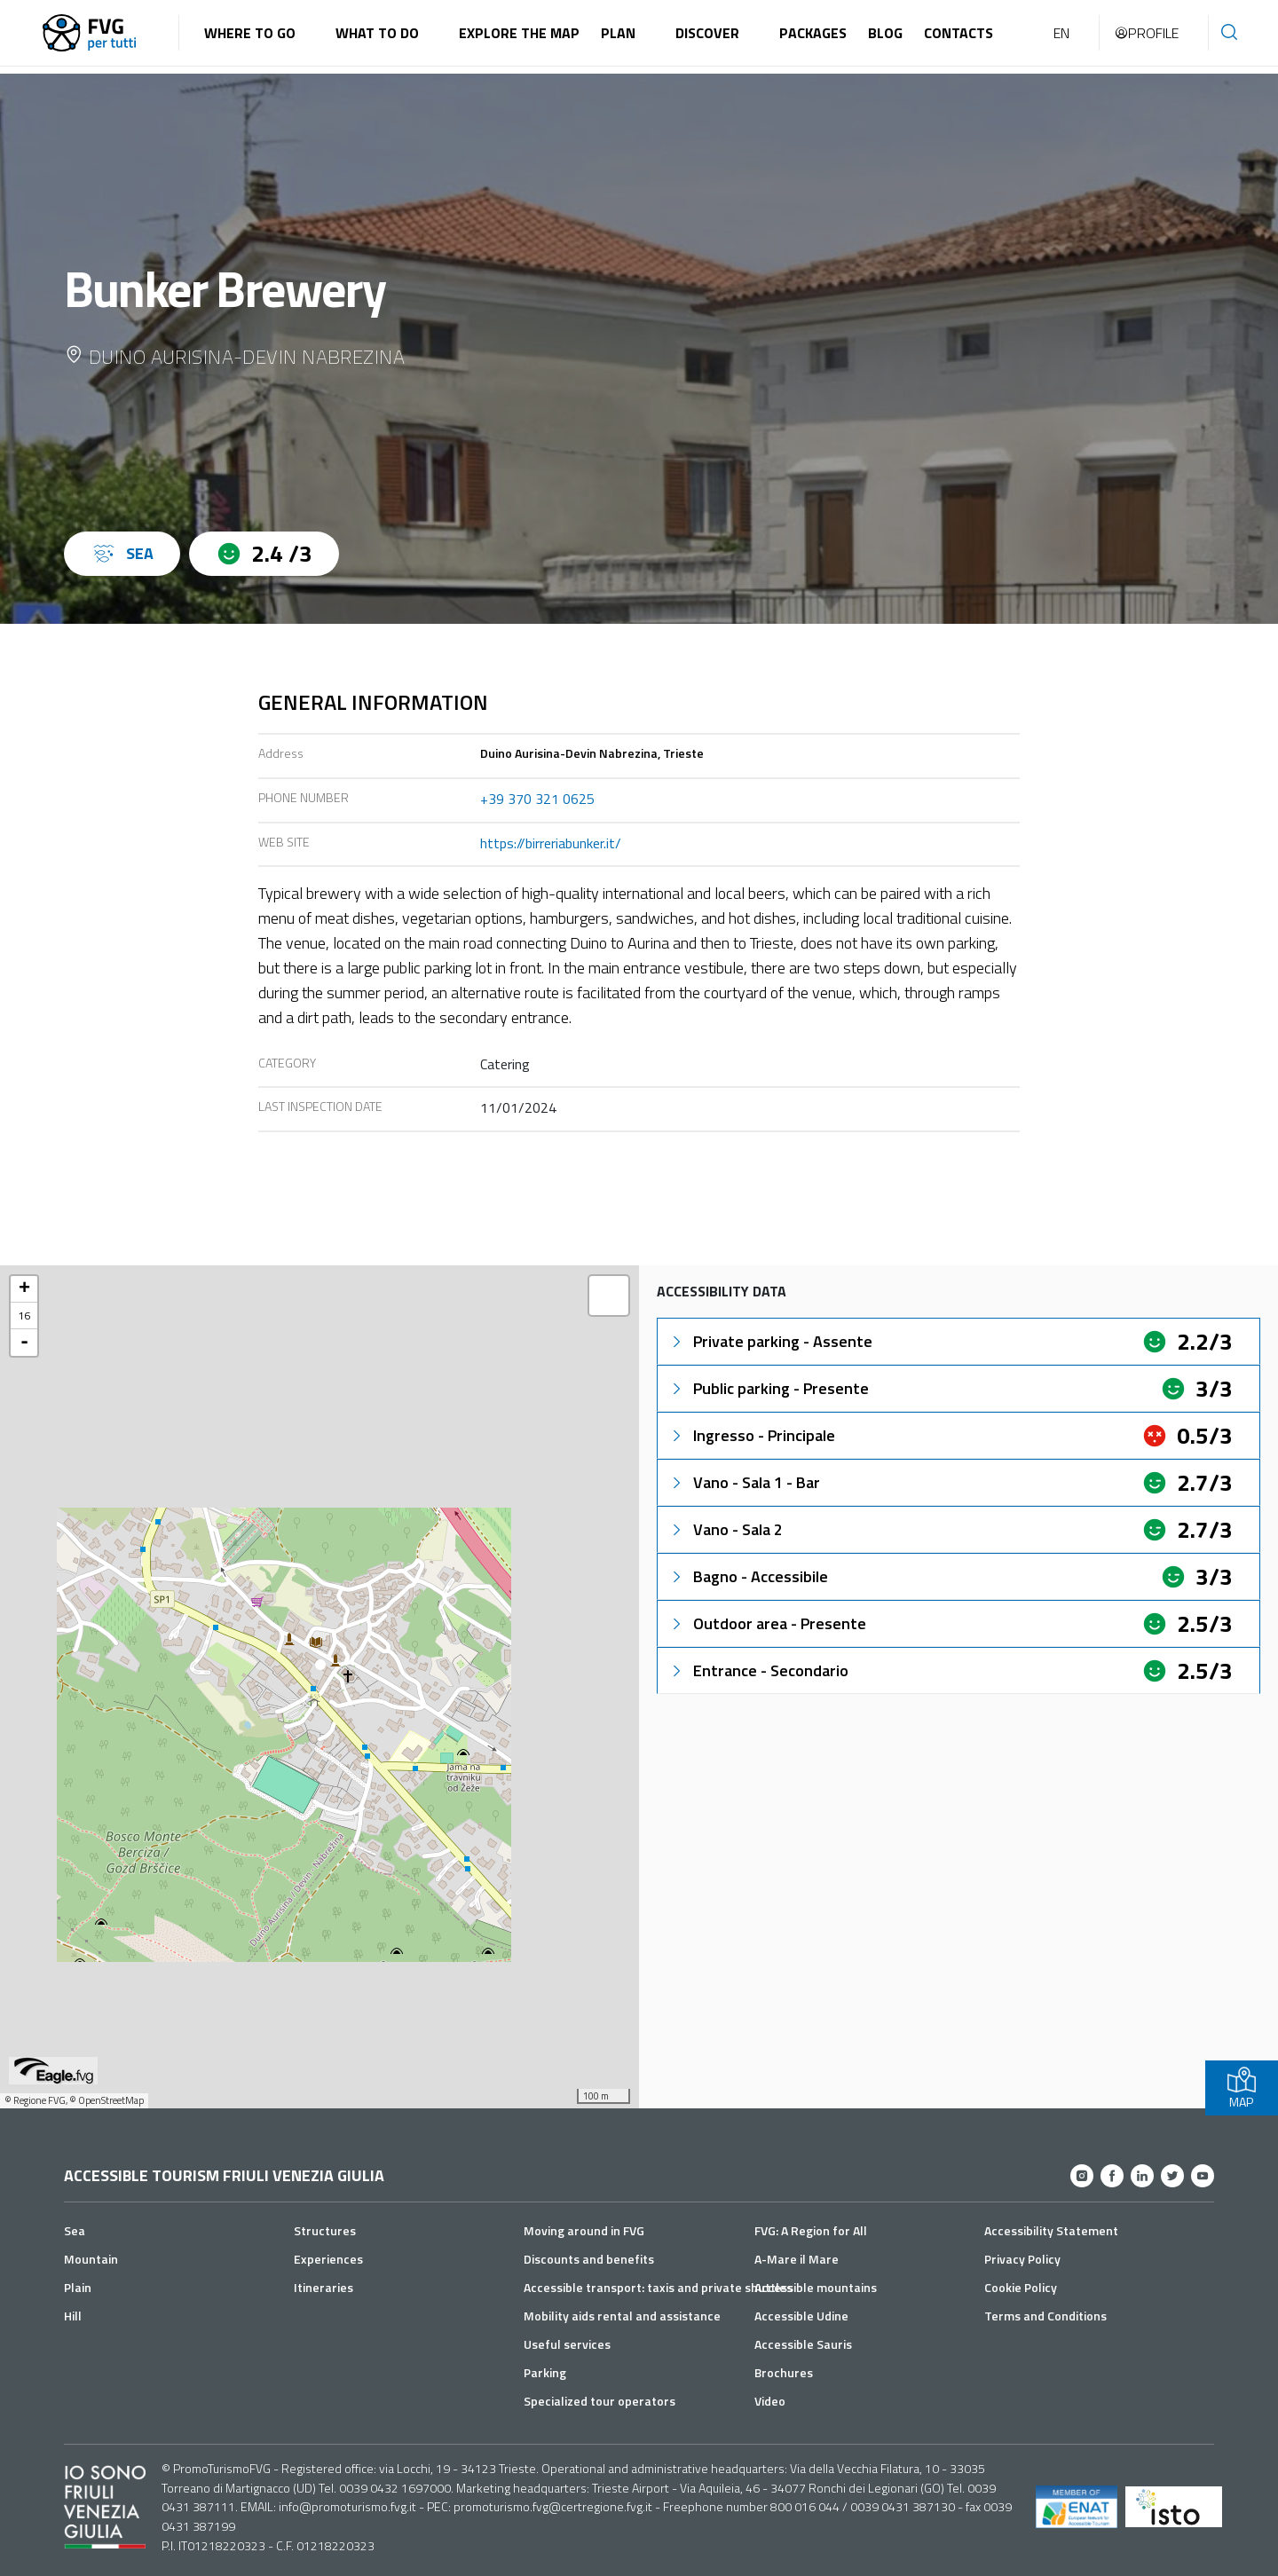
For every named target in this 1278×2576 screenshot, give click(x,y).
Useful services (567, 2344)
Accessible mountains (815, 2287)
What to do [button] (377, 32)
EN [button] (1061, 32)
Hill (73, 2315)
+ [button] (24, 1289)
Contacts (958, 32)
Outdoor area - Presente (767, 1623)
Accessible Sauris (803, 2344)
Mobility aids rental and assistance (622, 2315)
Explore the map (519, 32)
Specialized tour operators (599, 2400)
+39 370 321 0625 (537, 798)
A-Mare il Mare (796, 2258)
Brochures (783, 2372)
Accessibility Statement (1051, 2230)
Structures (325, 2230)
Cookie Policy (1020, 2287)
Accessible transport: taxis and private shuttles (658, 2287)
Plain (77, 2287)
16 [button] (24, 1315)
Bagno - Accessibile (748, 1576)
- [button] (24, 1342)
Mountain (91, 2258)
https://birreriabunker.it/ (550, 843)
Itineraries (323, 2287)
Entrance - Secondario (758, 1670)
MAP (1241, 2087)
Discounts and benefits (589, 2258)
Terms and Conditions (1045, 2315)
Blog (885, 32)
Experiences (328, 2258)
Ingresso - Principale (751, 1435)
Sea (74, 2230)
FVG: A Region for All (810, 2230)
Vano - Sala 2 (725, 1529)
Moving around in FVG (584, 2230)
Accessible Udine (801, 2315)
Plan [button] (618, 32)
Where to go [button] (250, 32)
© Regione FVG (35, 2100)
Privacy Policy (1022, 2258)
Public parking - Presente (768, 1388)
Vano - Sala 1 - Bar (744, 1482)
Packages (813, 32)
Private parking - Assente (770, 1341)
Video (769, 2400)
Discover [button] (707, 32)
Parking (545, 2372)
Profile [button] (1146, 32)
